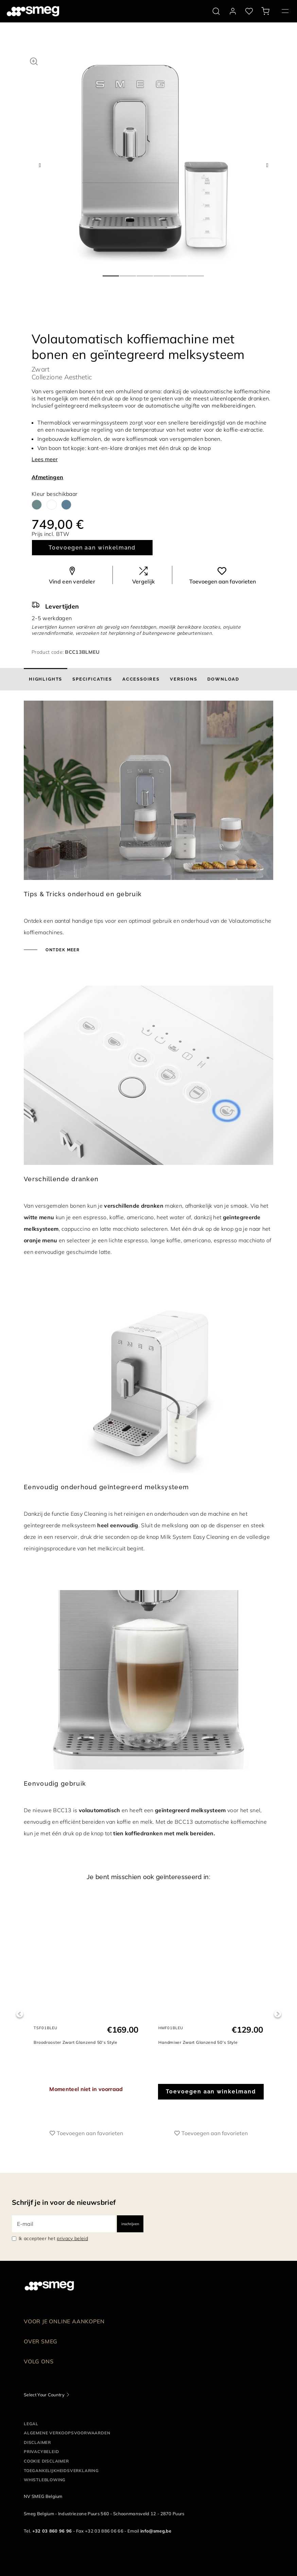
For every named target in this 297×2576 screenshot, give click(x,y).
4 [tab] (162, 273)
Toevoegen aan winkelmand (92, 547)
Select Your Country (44, 2394)
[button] (34, 60)
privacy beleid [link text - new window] (72, 2238)
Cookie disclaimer (46, 2461)
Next (277, 2014)
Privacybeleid (41, 2451)
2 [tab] (128, 273)
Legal (31, 2423)
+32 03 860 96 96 (52, 2531)
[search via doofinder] (216, 11)
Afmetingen (47, 477)
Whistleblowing (45, 2479)
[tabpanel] (153, 159)
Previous (19, 2014)
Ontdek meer (62, 950)
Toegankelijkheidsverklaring (61, 2470)
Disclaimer (37, 2442)
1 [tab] (111, 273)
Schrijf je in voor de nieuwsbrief (64, 2202)
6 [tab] (196, 273)
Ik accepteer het (53, 2238)
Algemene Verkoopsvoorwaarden (67, 2432)
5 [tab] (179, 273)
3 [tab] (145, 273)
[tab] (45, 679)
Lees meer (45, 459)
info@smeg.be (155, 2531)
